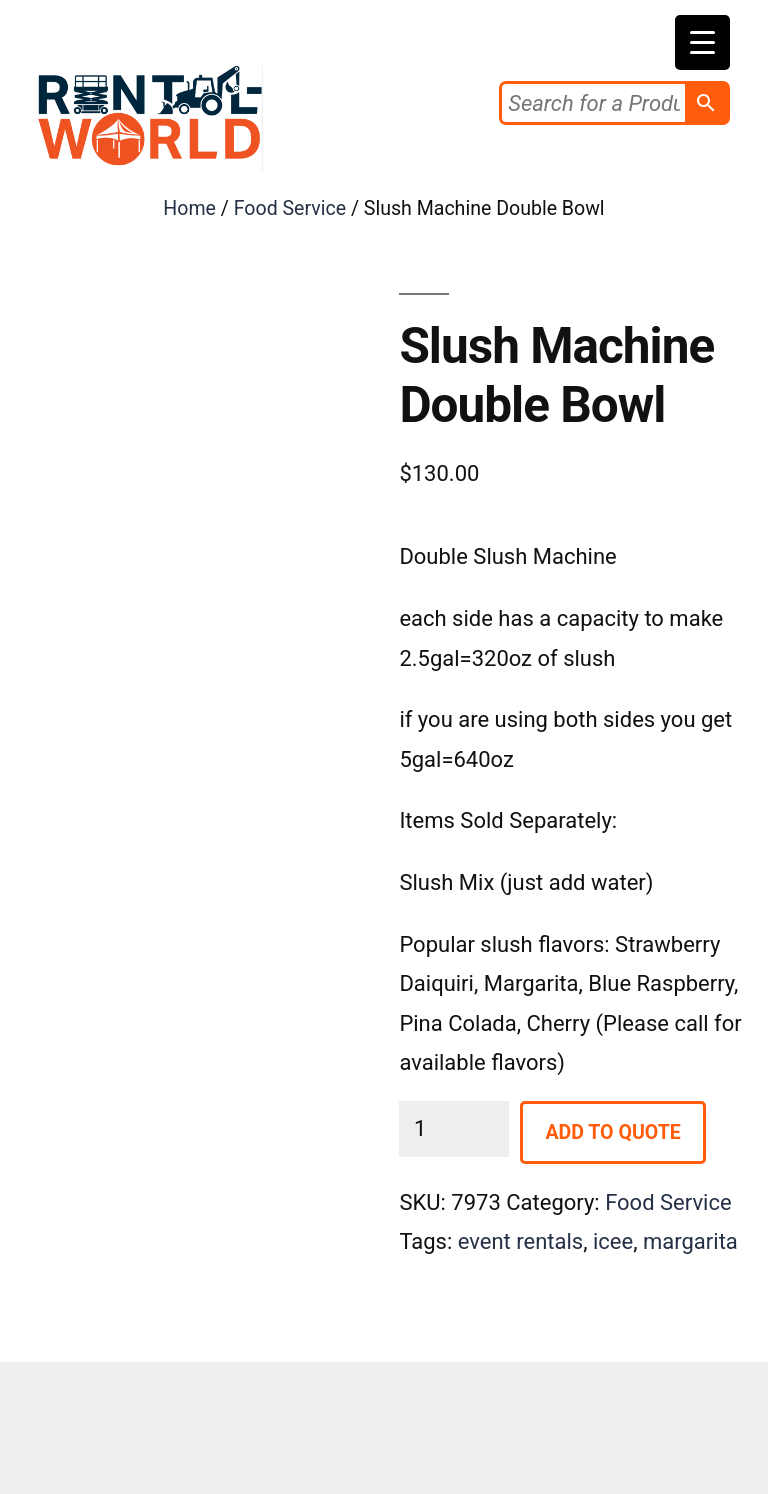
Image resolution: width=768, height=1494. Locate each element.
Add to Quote (612, 1132)
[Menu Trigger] (702, 42)
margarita (690, 1241)
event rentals (520, 1241)
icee (613, 1241)
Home (189, 208)
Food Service (290, 208)
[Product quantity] (454, 1128)
